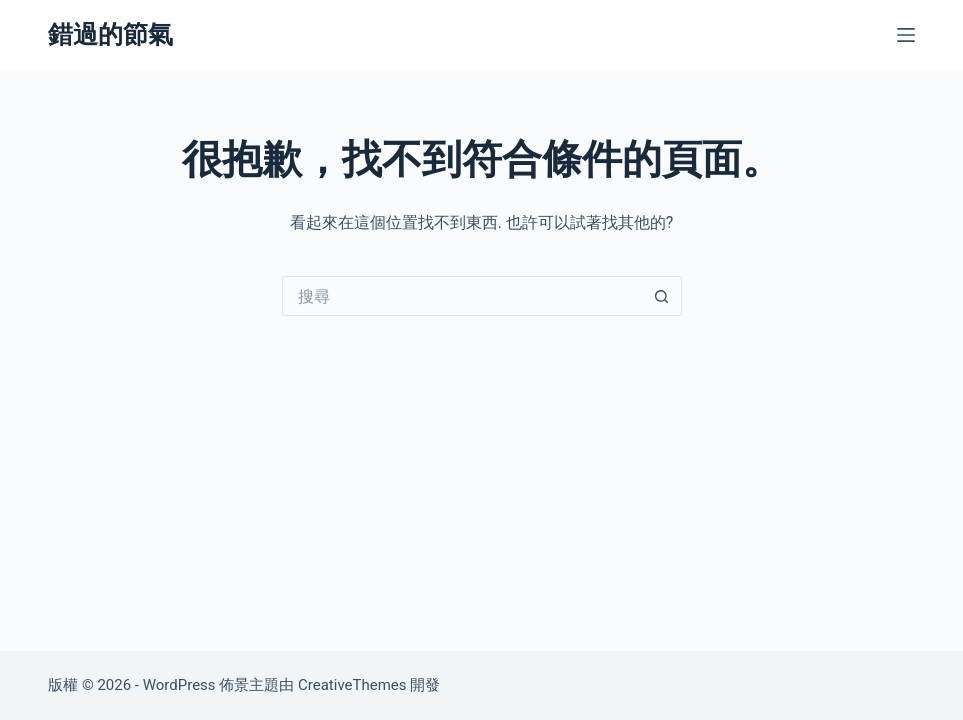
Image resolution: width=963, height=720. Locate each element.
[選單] (906, 35)
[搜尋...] (462, 296)
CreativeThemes (352, 685)
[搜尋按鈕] (662, 296)
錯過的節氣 (110, 34)
